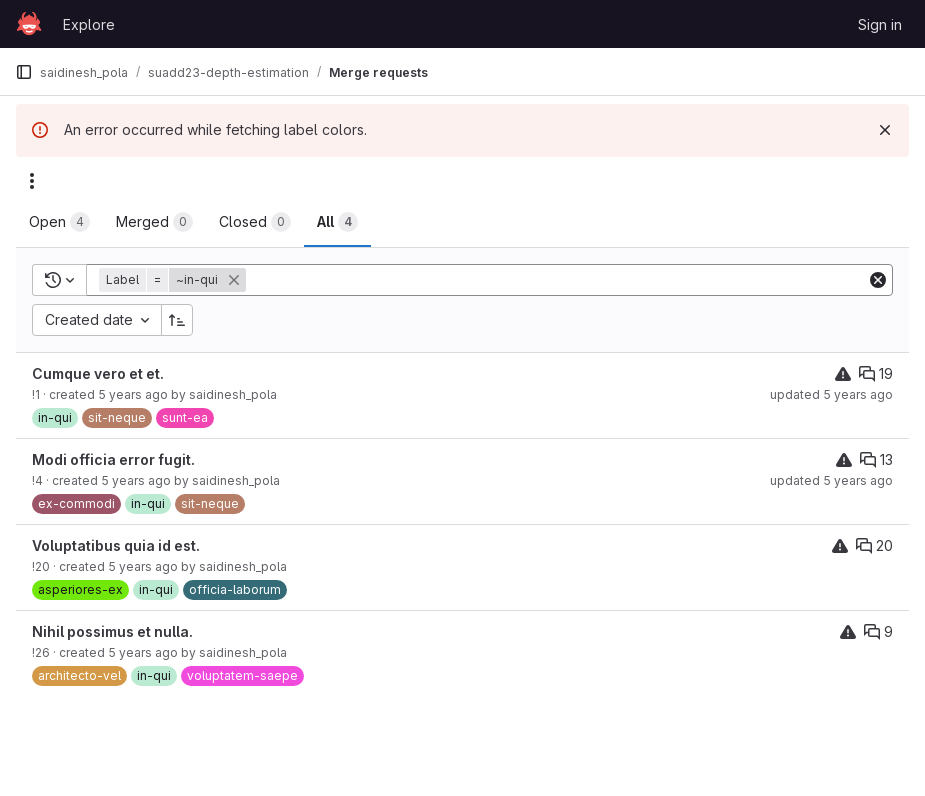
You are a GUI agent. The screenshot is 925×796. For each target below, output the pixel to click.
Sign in (880, 24)
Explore (89, 24)
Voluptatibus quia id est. (116, 545)
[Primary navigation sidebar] (24, 72)
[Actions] (32, 181)
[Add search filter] (558, 280)
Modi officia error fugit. (113, 459)
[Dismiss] (885, 130)
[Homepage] (29, 24)
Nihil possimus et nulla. (112, 631)
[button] (174, 280)
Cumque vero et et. (98, 373)
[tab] (59, 222)
